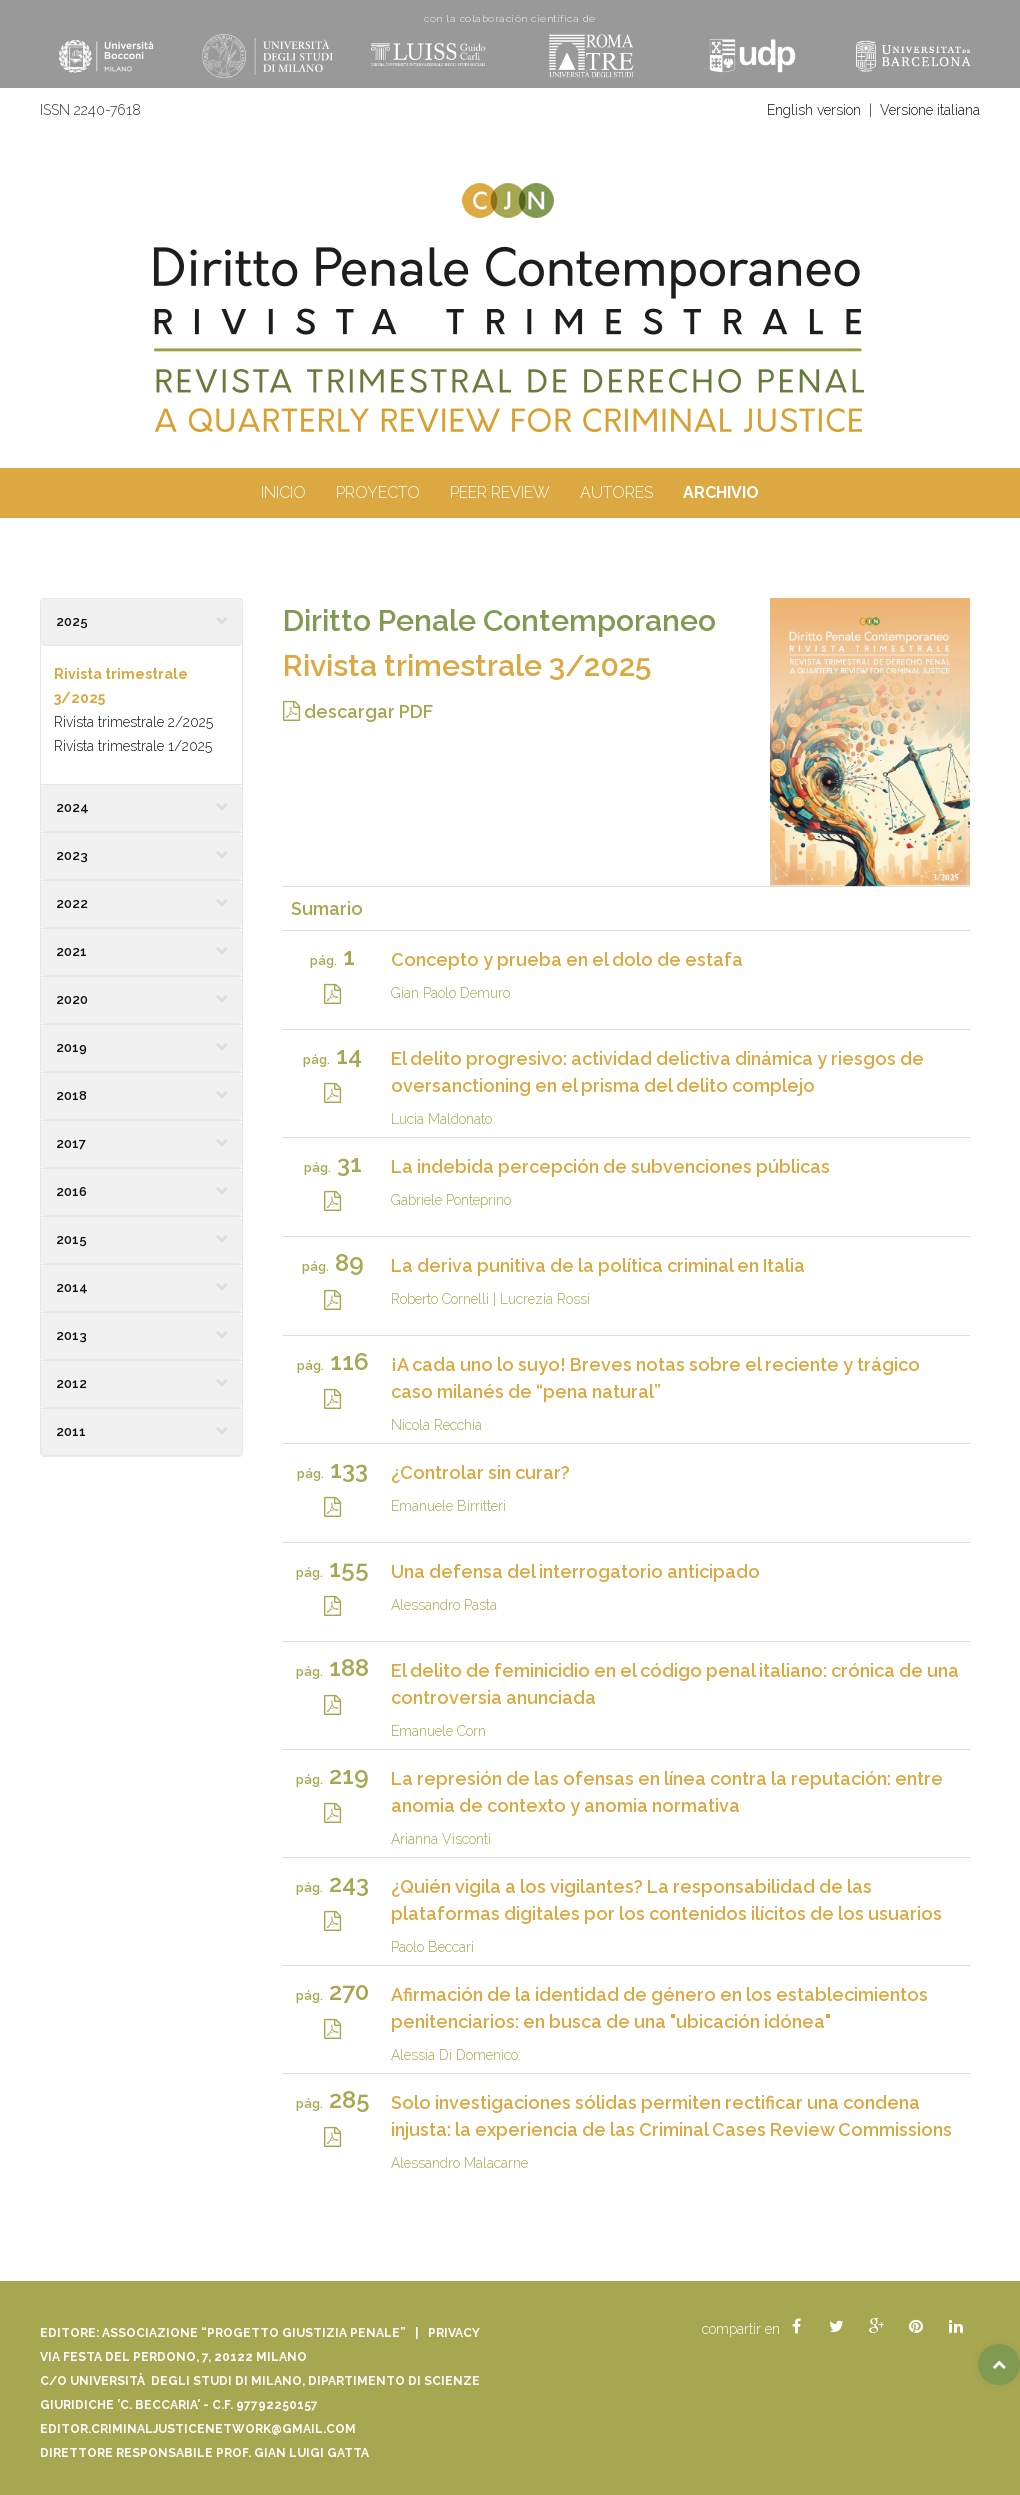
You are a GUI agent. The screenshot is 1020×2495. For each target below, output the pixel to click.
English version (814, 110)
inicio (283, 492)
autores (616, 492)
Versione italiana (930, 110)
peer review (500, 492)
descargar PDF (358, 711)
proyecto (378, 492)
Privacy (454, 2333)
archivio (721, 492)
